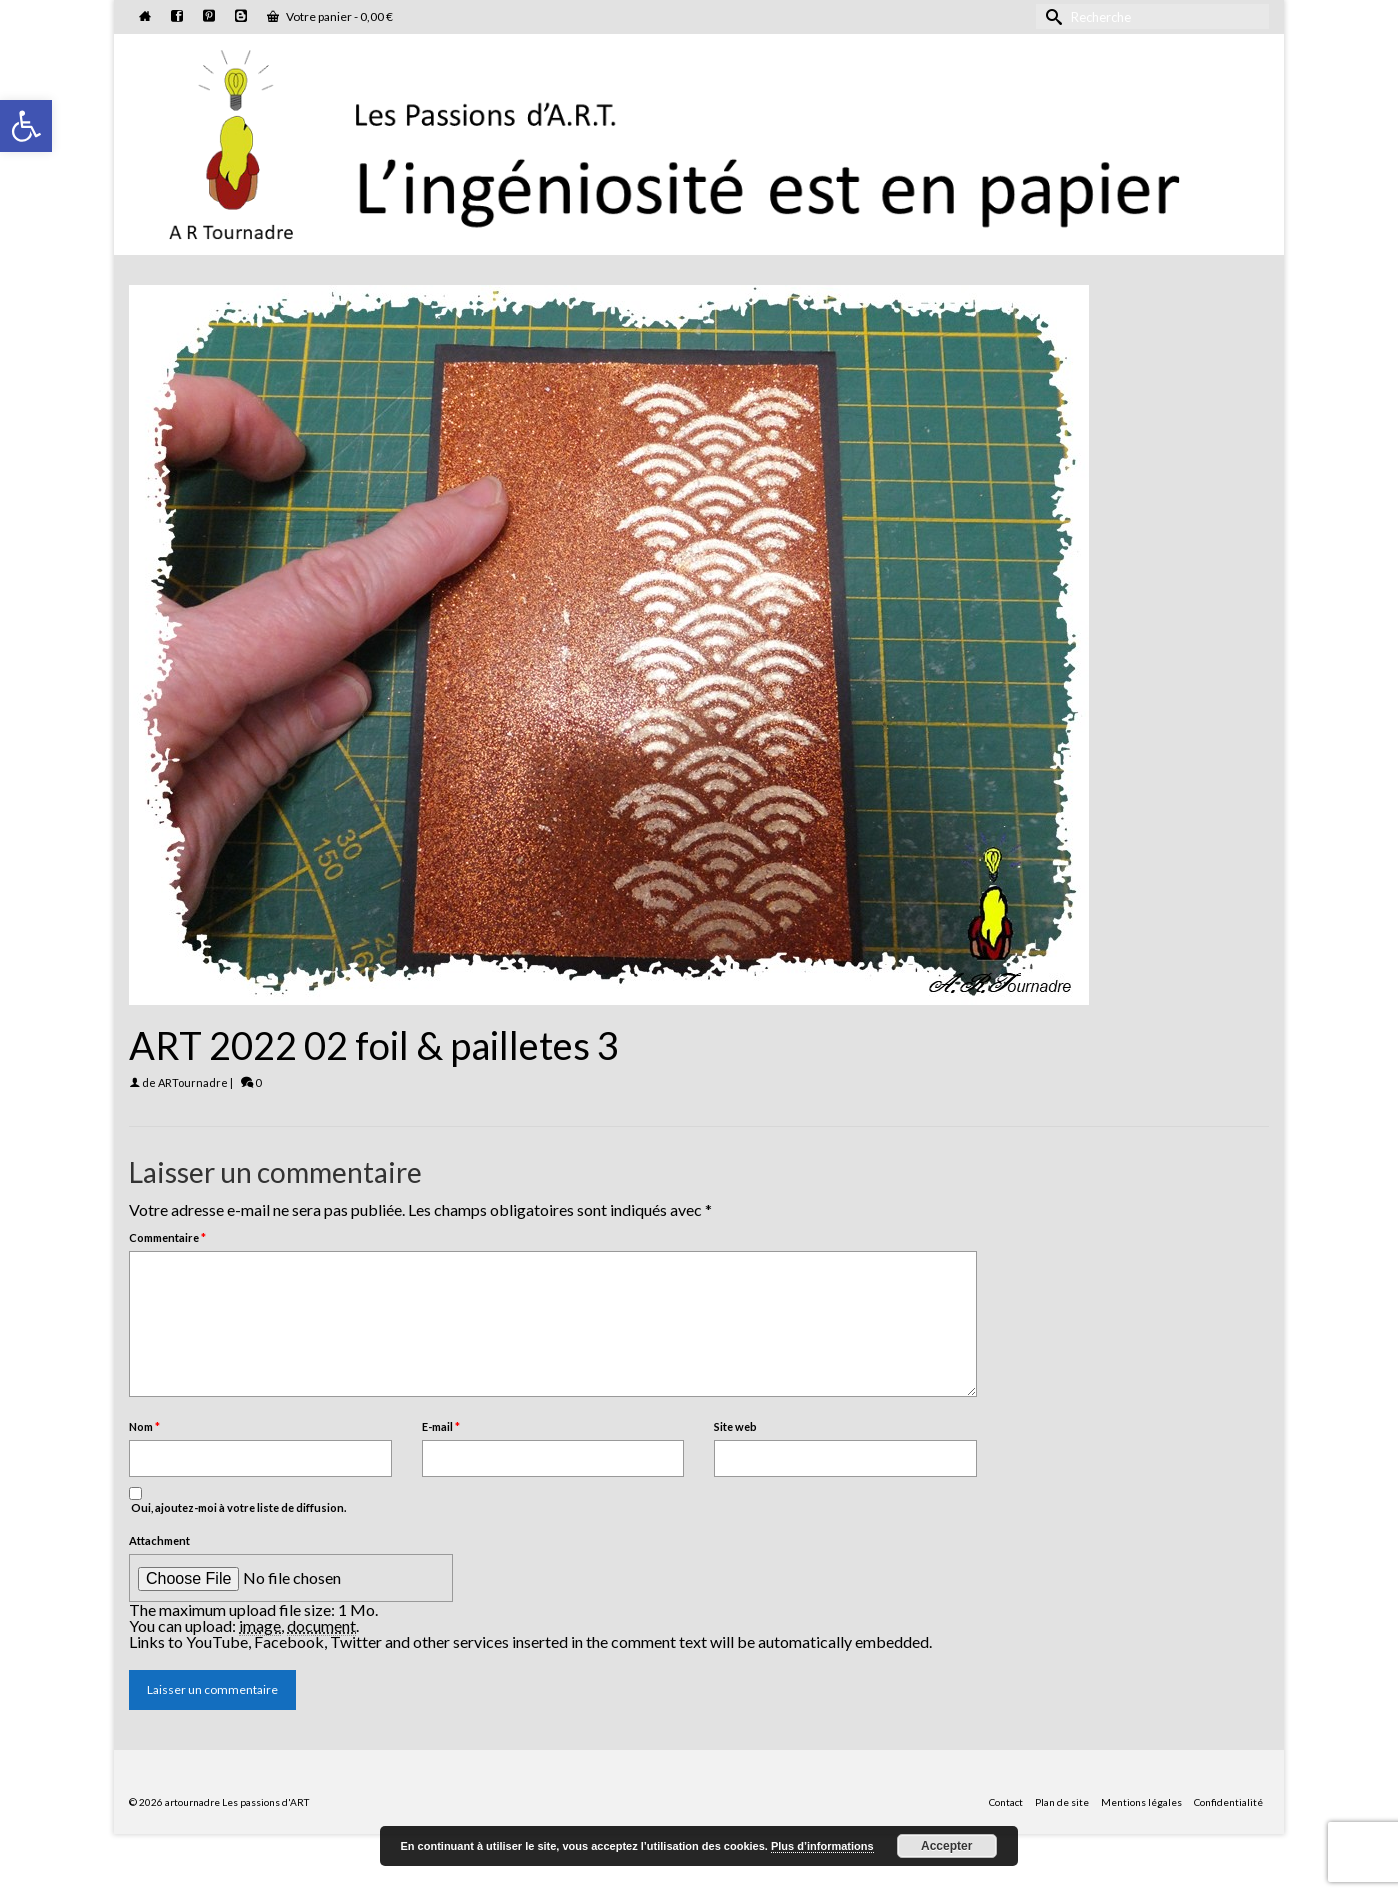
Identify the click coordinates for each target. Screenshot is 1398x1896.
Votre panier (330, 16)
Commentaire (167, 1237)
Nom (144, 1426)
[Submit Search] (1051, 16)
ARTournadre (193, 1082)
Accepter (946, 1846)
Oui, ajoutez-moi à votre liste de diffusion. (237, 1500)
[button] (26, 126)
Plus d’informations (822, 1846)
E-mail (441, 1426)
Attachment (159, 1540)
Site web (735, 1426)
